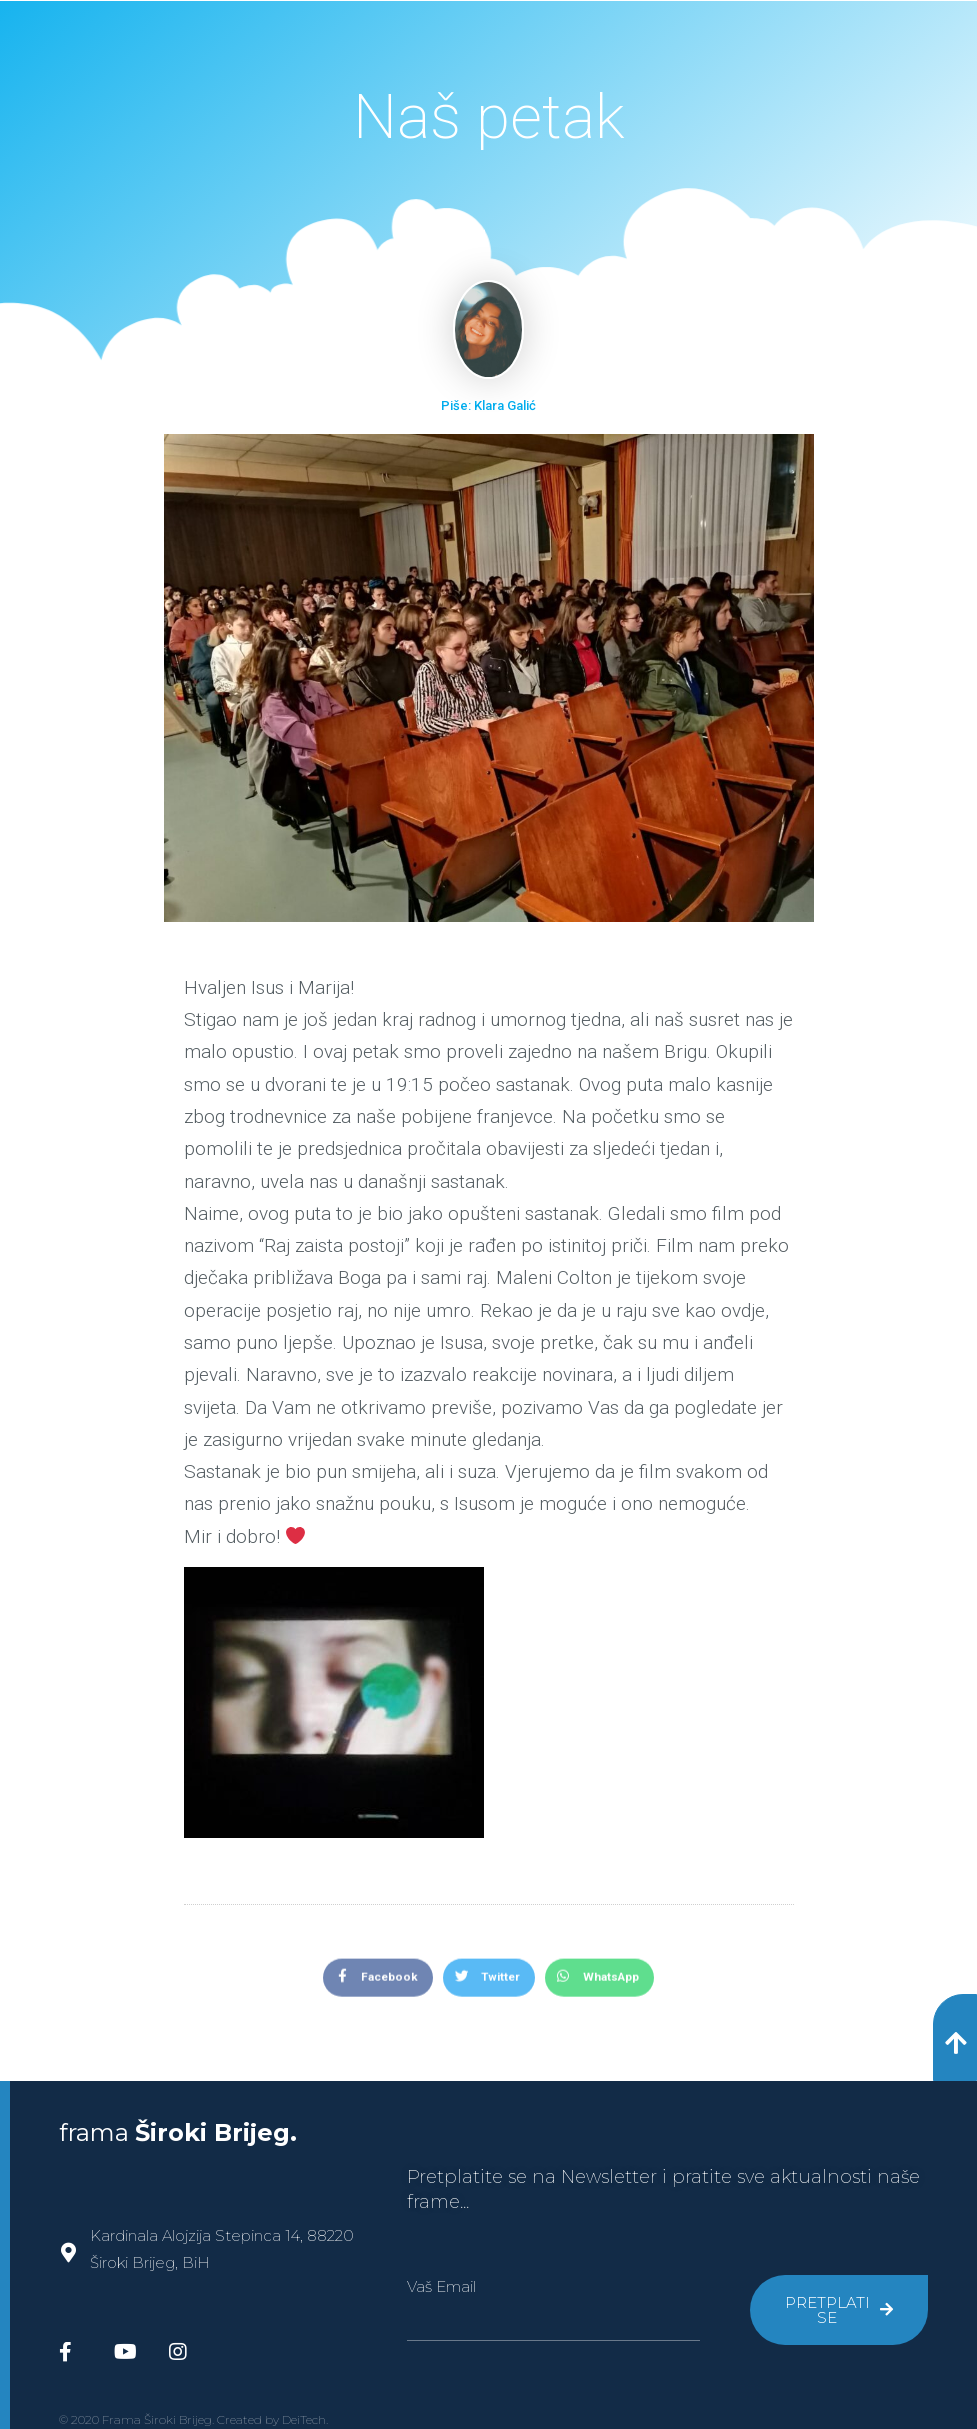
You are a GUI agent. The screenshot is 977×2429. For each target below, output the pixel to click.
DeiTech (304, 2419)
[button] (955, 2037)
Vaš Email (441, 2286)
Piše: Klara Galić (488, 405)
